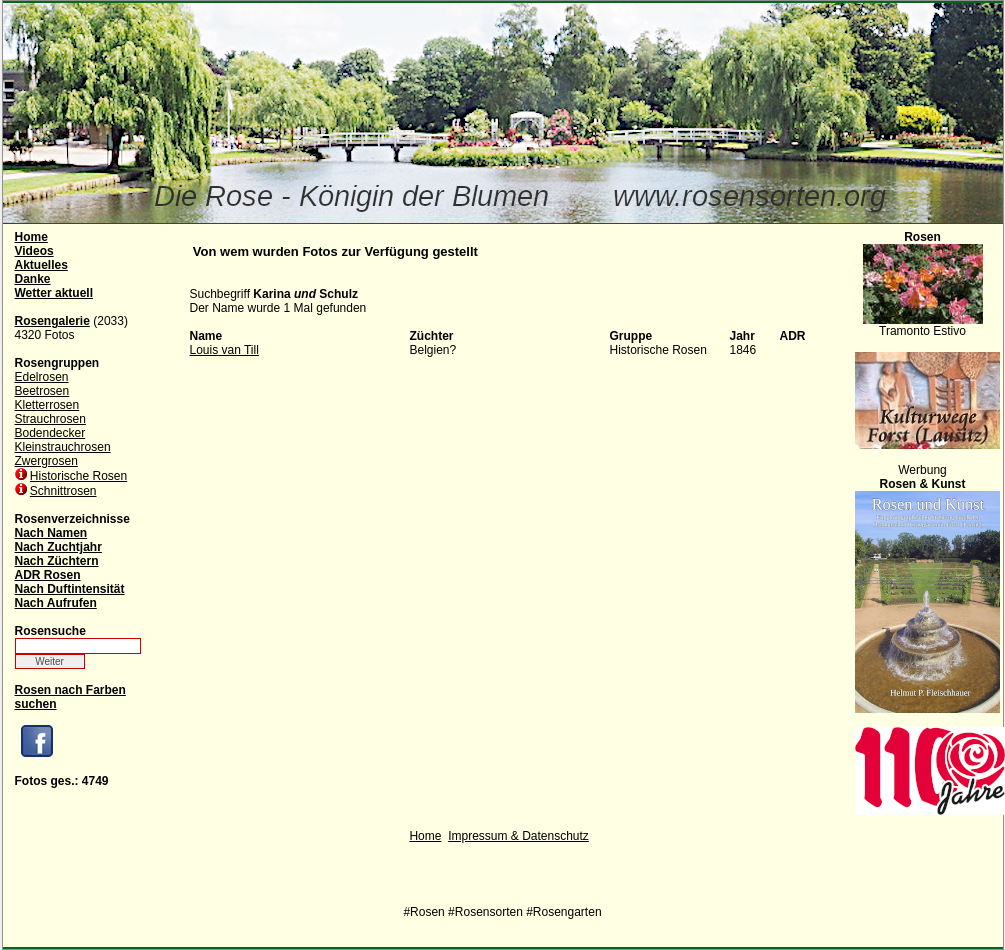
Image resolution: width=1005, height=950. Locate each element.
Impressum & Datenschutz (518, 836)
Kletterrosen (47, 405)
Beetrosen (42, 391)
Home (425, 836)
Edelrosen (42, 377)
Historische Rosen (78, 476)
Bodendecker (50, 433)
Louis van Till (224, 350)
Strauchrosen (50, 419)
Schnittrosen (63, 491)
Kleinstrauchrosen (63, 447)
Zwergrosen (46, 461)
